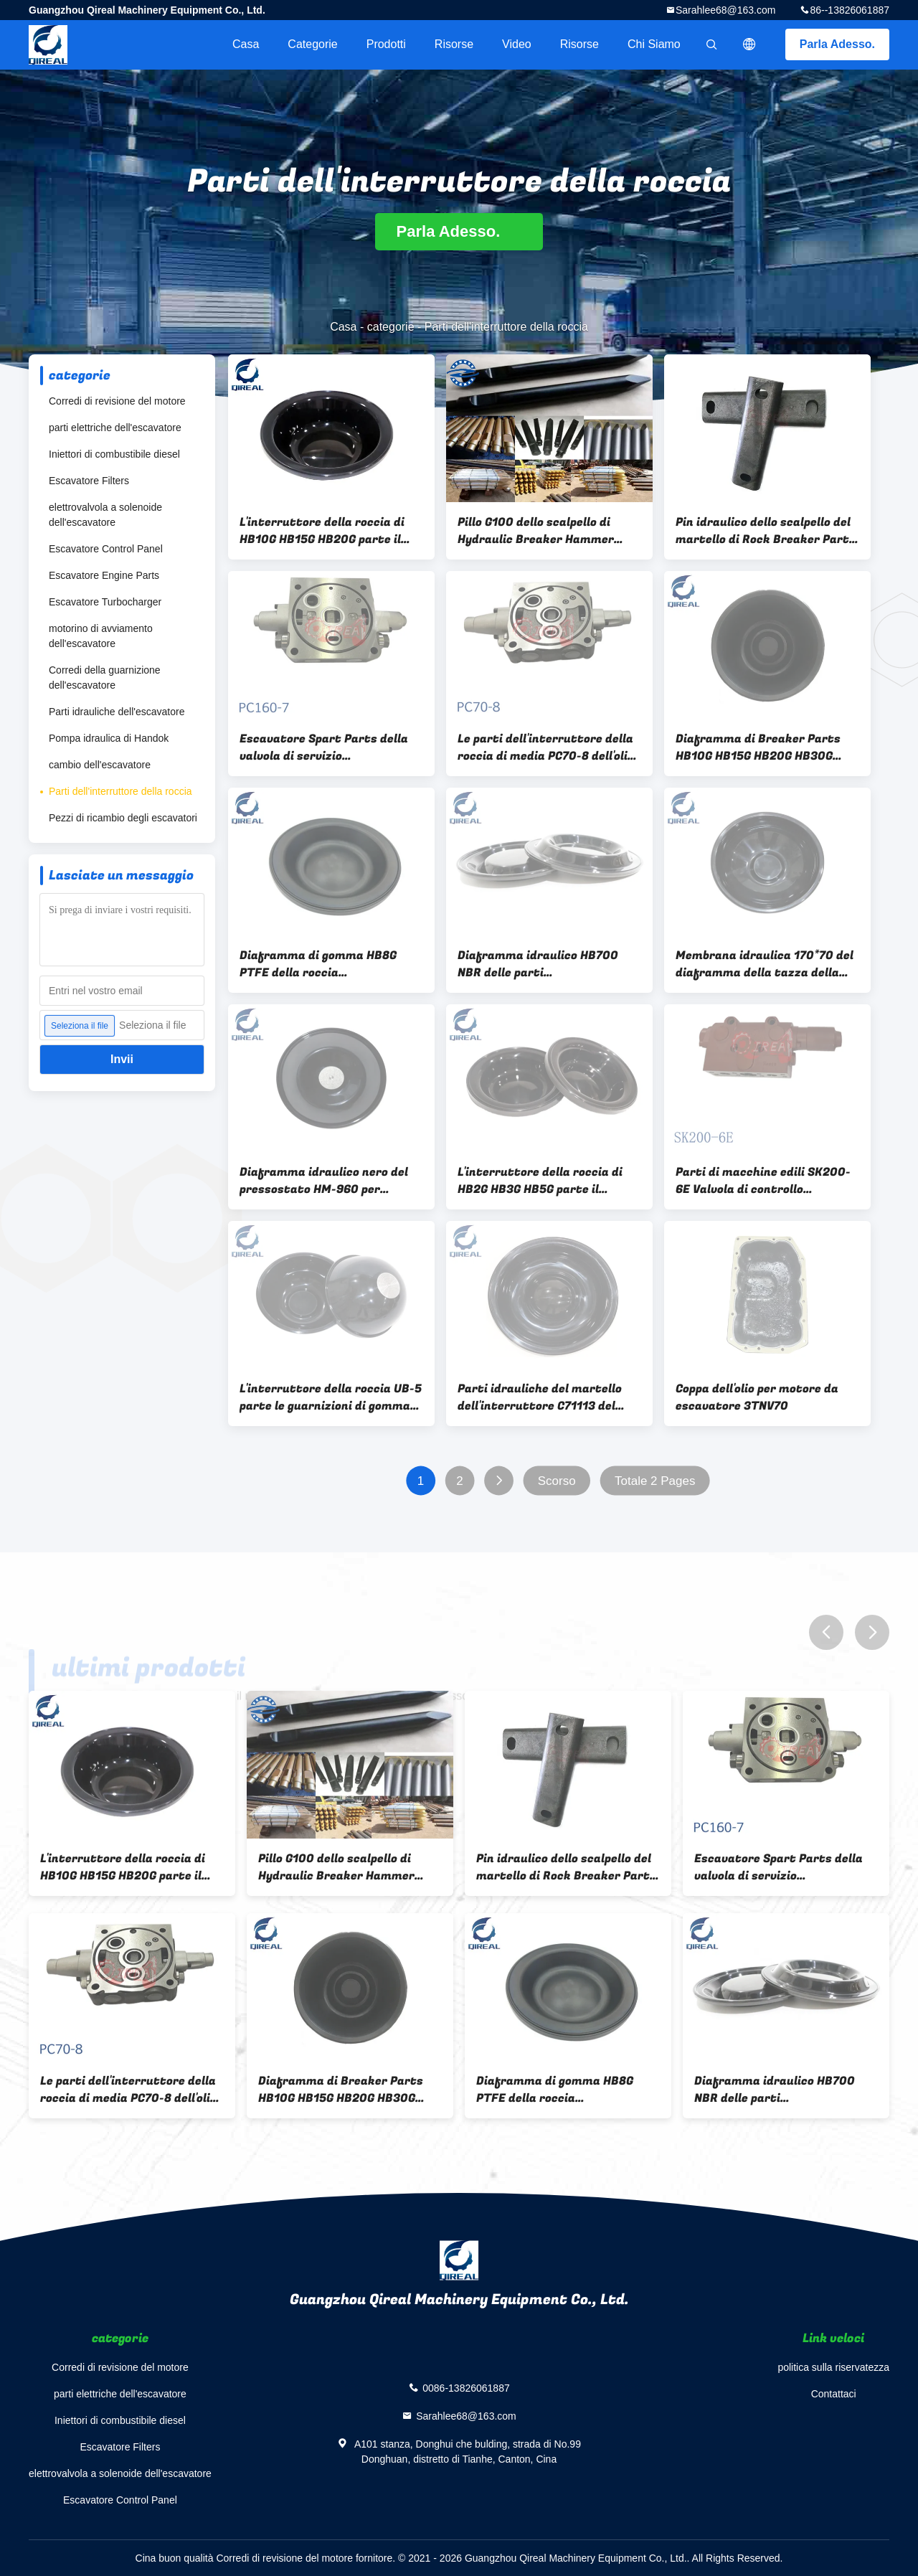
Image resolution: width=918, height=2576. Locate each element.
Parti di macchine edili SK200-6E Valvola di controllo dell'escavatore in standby (763, 1181)
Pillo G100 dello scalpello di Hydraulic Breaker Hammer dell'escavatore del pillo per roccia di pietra (536, 531)
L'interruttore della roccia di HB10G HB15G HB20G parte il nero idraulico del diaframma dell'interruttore (323, 531)
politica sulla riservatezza (833, 2367)
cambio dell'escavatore (100, 764)
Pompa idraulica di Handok (109, 738)
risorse (454, 44)
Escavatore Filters (89, 480)
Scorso (557, 1481)
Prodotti (386, 44)
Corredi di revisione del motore (117, 401)
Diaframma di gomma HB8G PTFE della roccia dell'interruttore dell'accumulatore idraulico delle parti (318, 964)
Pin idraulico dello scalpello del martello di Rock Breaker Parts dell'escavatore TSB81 (766, 531)
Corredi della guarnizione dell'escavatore (105, 677)
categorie (312, 44)
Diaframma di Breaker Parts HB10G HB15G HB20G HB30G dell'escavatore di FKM (758, 747)
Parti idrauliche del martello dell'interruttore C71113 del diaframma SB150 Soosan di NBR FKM (540, 1397)
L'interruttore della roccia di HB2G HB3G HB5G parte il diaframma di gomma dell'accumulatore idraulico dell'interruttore (540, 1181)
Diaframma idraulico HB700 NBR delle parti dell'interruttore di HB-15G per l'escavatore (545, 964)
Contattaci (833, 2394)
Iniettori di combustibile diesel (114, 454)
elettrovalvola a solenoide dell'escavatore (105, 514)
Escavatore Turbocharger (105, 602)
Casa (245, 44)
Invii (121, 1059)
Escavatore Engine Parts (104, 575)
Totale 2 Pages (655, 1481)
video (516, 44)
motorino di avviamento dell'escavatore (101, 636)
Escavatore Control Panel (106, 549)
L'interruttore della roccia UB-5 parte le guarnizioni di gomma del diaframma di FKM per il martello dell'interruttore (331, 1397)
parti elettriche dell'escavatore (115, 427)
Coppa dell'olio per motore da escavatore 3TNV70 (757, 1397)
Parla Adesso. (837, 44)
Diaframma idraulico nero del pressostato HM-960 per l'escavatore (324, 1181)
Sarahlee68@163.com (726, 10)
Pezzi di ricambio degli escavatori (123, 818)
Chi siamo (654, 44)
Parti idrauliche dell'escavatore (116, 711)
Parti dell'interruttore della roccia (120, 791)
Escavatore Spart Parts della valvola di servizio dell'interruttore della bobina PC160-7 (324, 747)
